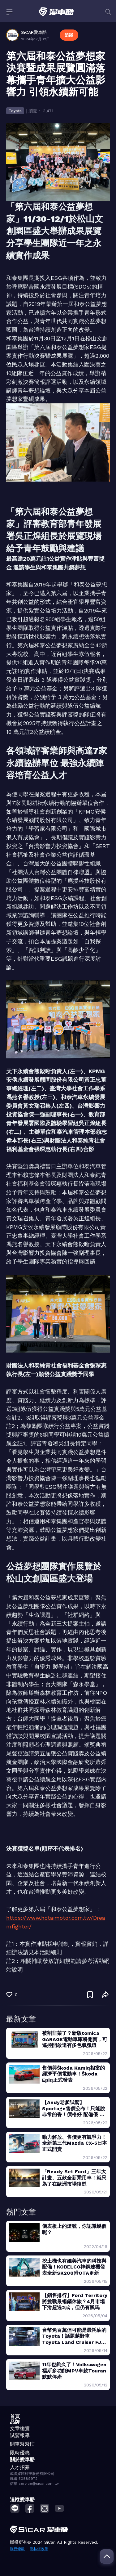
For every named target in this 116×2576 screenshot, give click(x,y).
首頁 (15, 2416)
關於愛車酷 (22, 2459)
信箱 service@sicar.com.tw (34, 2483)
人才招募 (20, 2467)
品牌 (15, 2422)
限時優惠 (20, 2453)
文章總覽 (20, 2428)
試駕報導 (20, 2435)
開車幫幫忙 (22, 2444)
